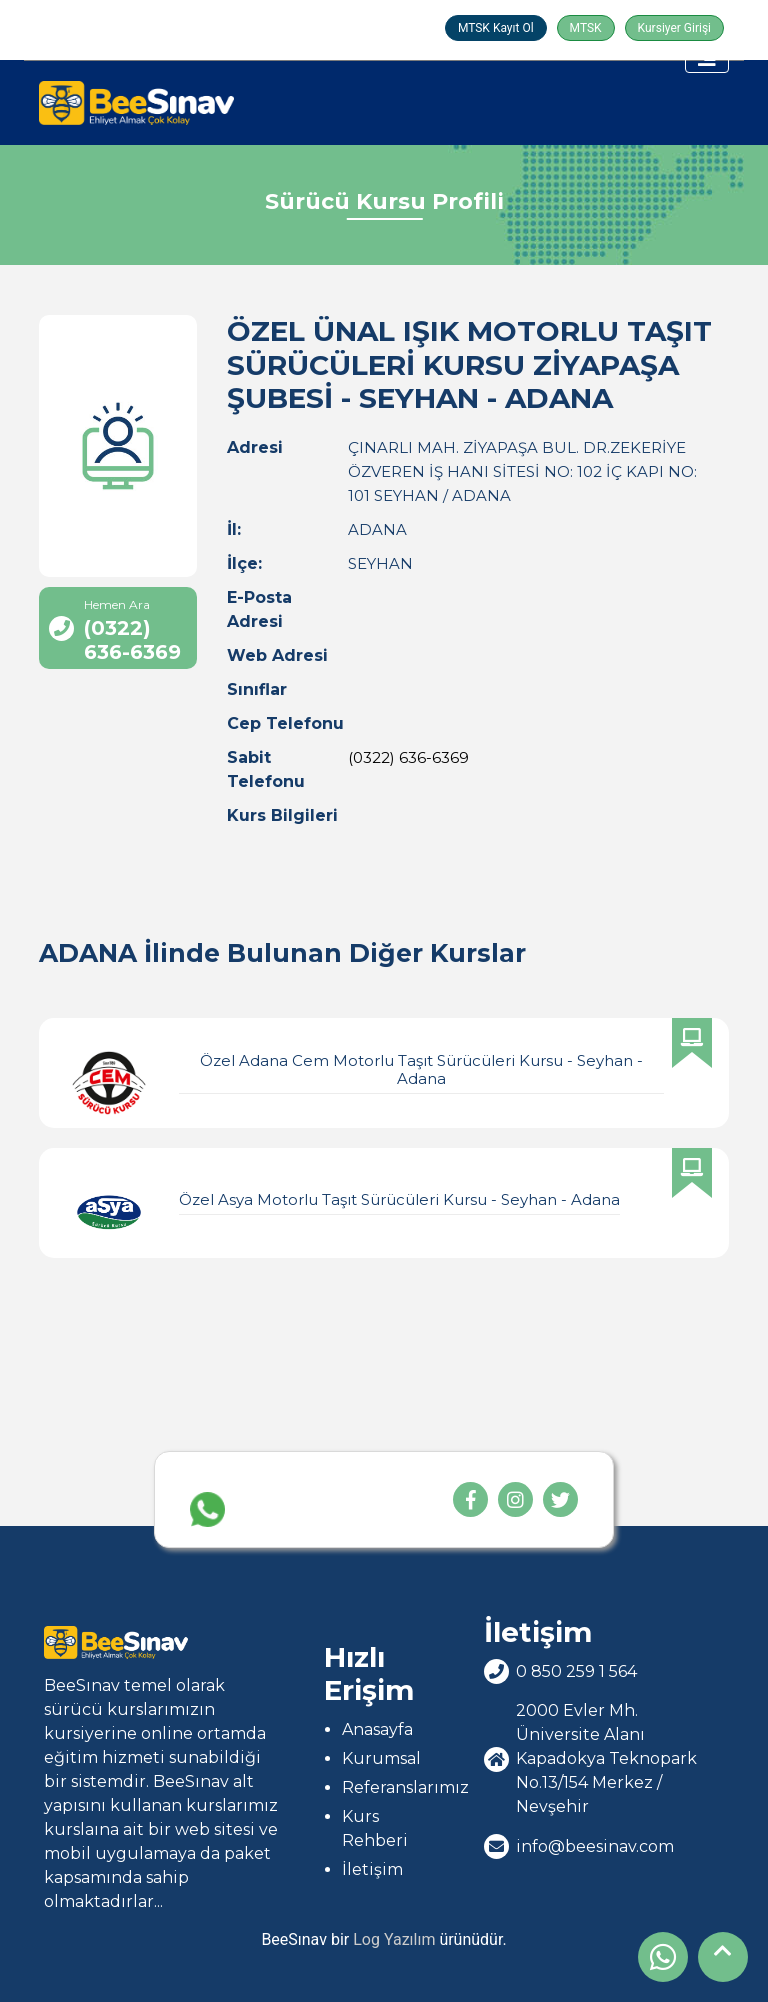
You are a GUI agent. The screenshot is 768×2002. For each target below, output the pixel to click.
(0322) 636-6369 (408, 757)
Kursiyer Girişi (674, 28)
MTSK (586, 28)
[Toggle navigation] (707, 58)
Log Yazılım (394, 1939)
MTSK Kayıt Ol (496, 28)
